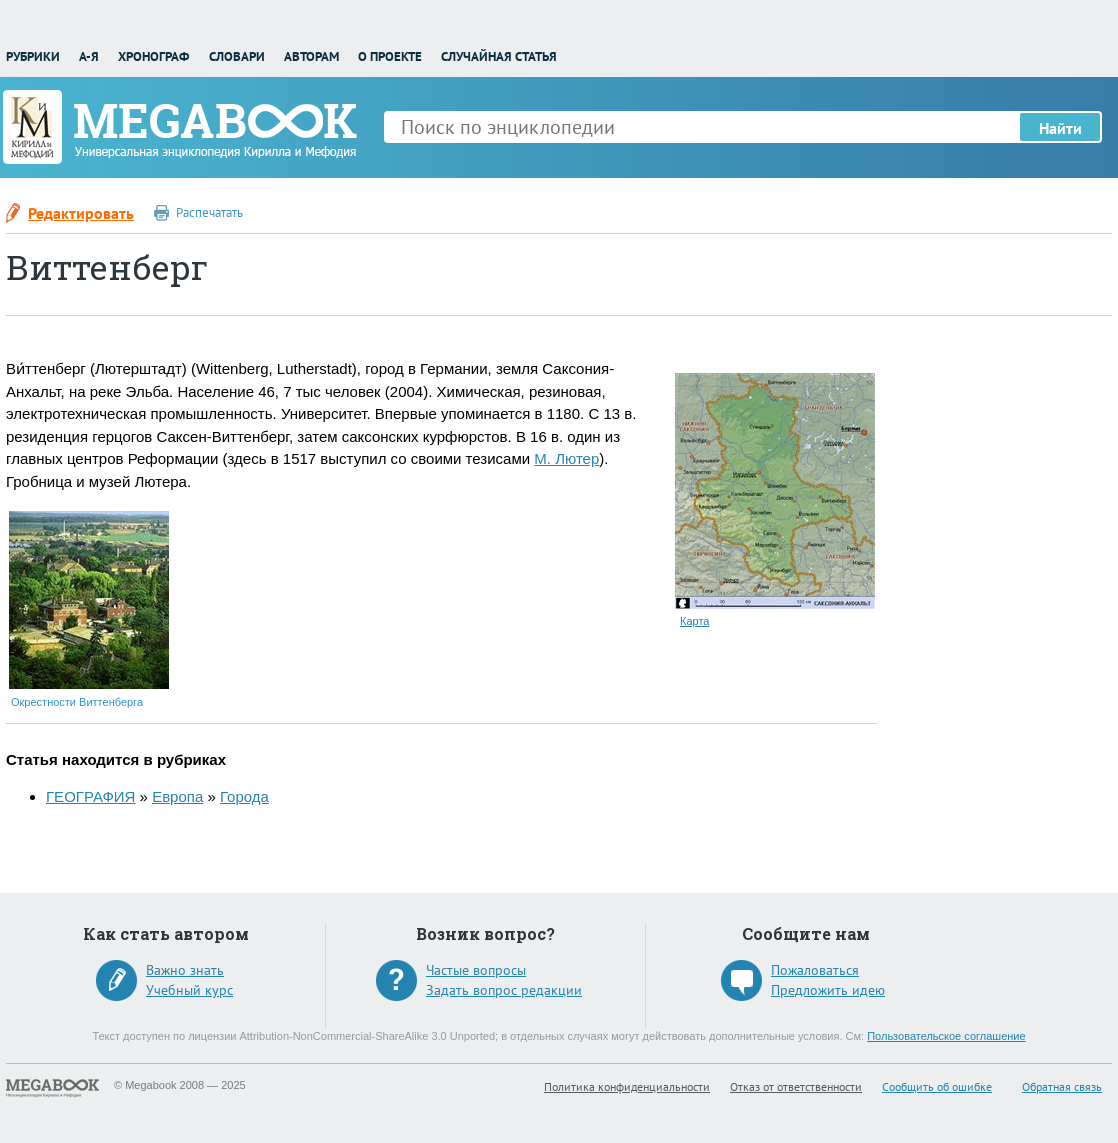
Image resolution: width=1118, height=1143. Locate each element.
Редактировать (81, 213)
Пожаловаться (815, 970)
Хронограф (153, 56)
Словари (237, 56)
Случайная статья (499, 56)
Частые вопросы (476, 970)
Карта (694, 621)
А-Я (89, 56)
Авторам (311, 56)
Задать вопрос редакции (504, 990)
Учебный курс (189, 990)
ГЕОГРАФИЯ (90, 796)
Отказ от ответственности (796, 1086)
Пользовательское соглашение (946, 1036)
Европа (177, 796)
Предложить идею (828, 990)
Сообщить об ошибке (937, 1086)
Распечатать (209, 212)
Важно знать (185, 970)
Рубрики (33, 56)
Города (244, 796)
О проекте (390, 56)
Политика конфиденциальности (627, 1086)
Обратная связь (1062, 1086)
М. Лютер (566, 458)
